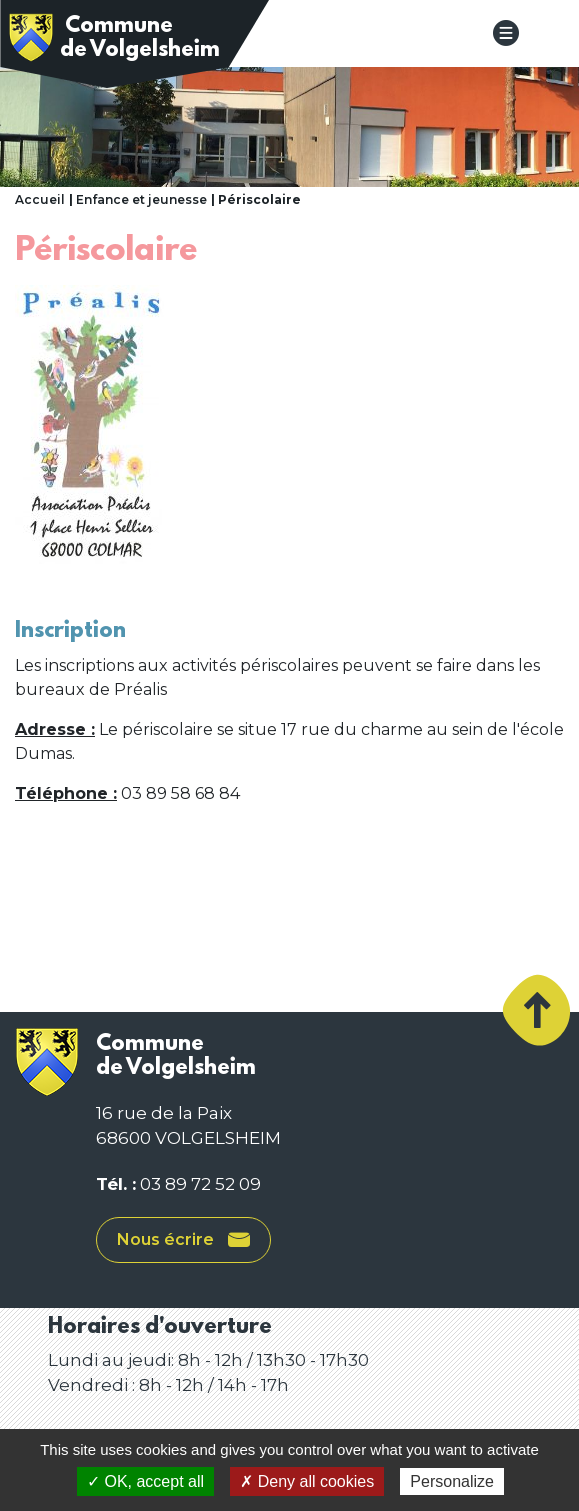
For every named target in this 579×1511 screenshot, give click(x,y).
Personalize (452, 1481)
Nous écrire (183, 1239)
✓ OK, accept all (145, 1481)
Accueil (40, 199)
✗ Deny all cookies (307, 1481)
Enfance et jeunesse (141, 199)
